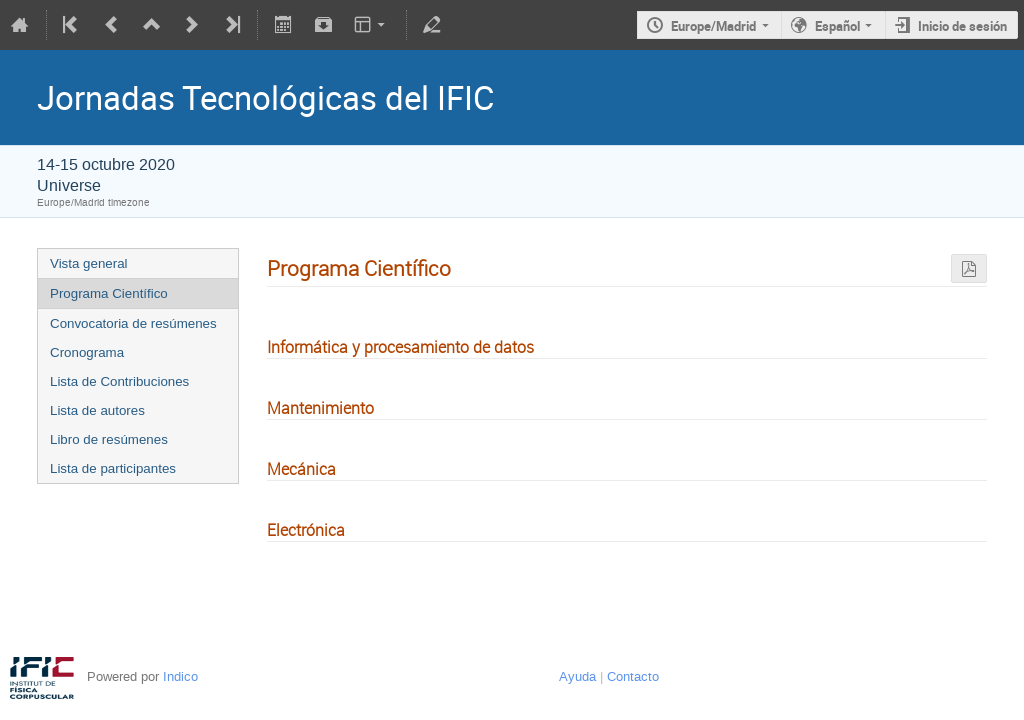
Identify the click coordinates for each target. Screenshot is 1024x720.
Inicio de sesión (962, 26)
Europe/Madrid (713, 26)
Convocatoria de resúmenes (133, 323)
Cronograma (87, 352)
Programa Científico (109, 293)
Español (837, 26)
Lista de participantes (113, 468)
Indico (180, 676)
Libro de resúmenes (109, 439)
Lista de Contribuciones (119, 381)
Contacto (633, 676)
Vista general (89, 263)
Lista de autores (97, 410)
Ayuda (577, 676)
